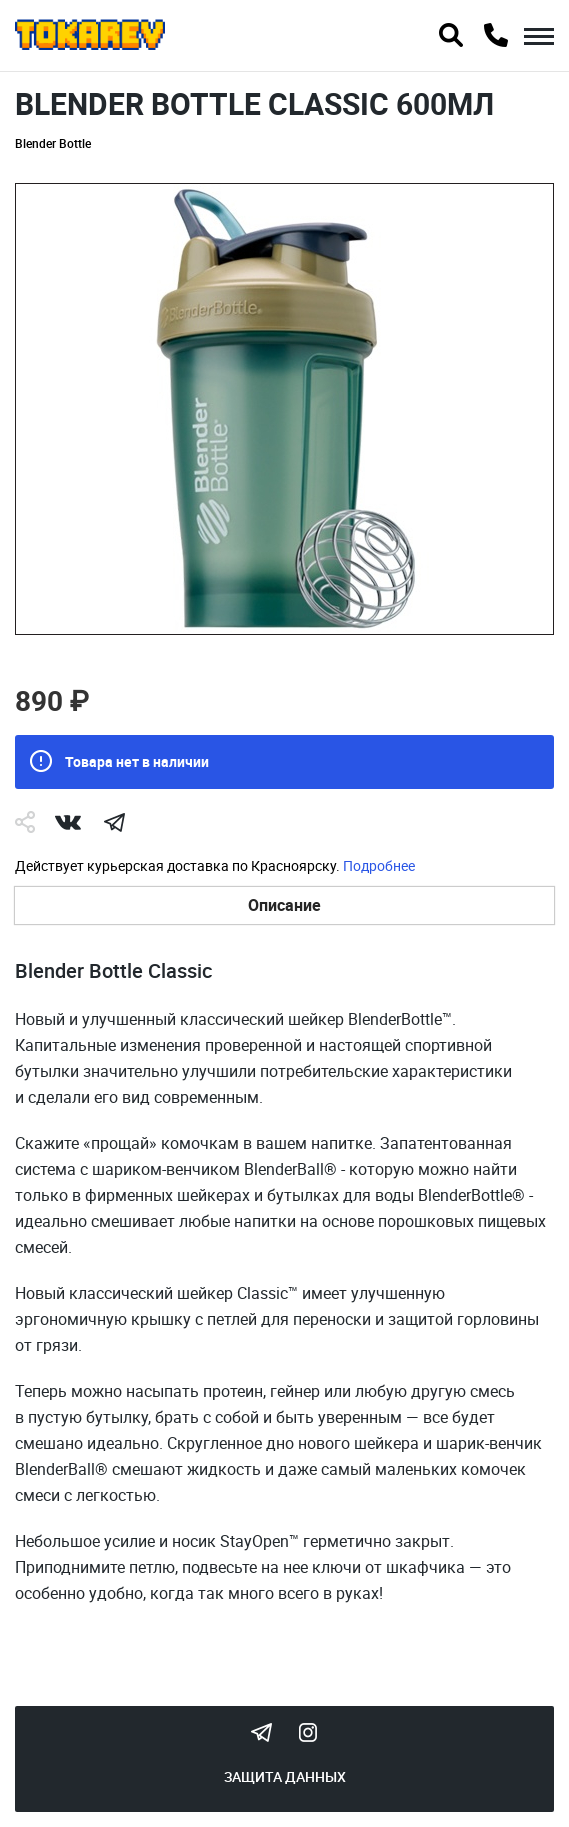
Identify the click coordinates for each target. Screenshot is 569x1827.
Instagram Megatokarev (308, 1732)
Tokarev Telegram (262, 1732)
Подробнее (379, 865)
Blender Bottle (53, 143)
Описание (284, 905)
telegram (114, 822)
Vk (68, 822)
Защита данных (285, 1776)
